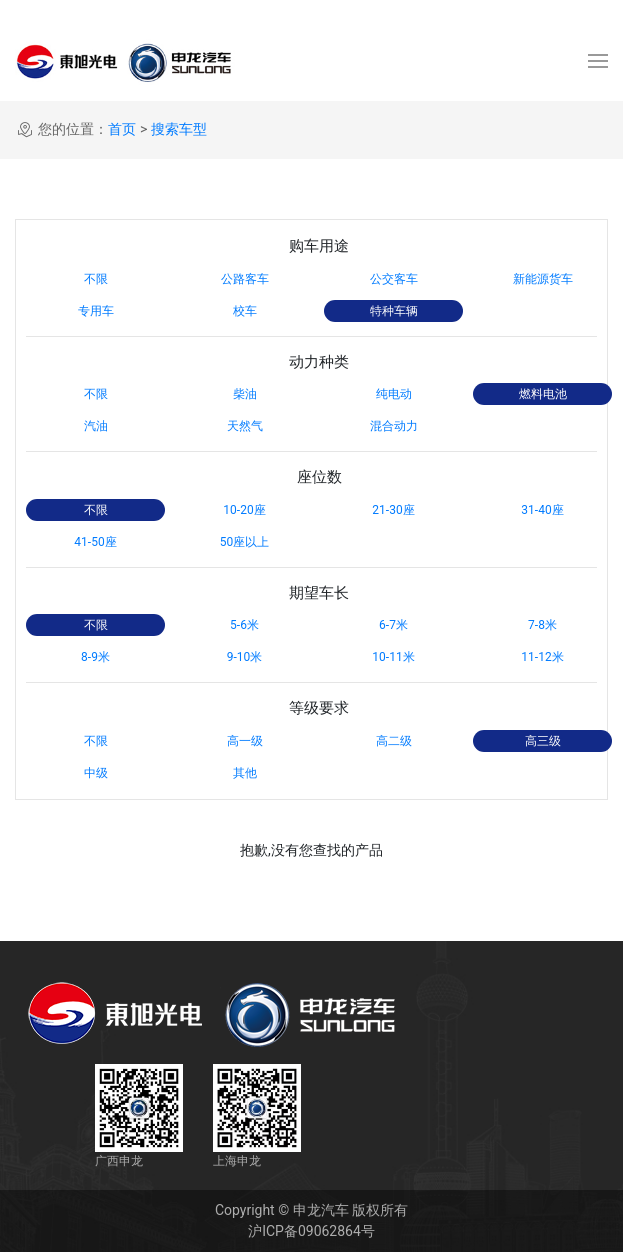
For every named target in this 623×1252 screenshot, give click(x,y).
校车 (245, 311)
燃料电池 (543, 394)
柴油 (245, 394)
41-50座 (95, 542)
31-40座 (542, 510)
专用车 (96, 311)
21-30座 (393, 510)
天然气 (245, 426)
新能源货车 (543, 279)
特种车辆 (394, 311)
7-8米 (542, 625)
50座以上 (245, 542)
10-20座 (244, 510)
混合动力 (394, 426)
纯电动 (394, 394)
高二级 (394, 741)
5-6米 (244, 625)
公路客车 (245, 279)
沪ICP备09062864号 (311, 1231)
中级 (96, 773)
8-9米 (95, 657)
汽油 (96, 426)
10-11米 (393, 657)
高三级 (543, 741)
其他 (245, 773)
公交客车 (394, 279)
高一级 (245, 741)
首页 (122, 129)
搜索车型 (179, 129)
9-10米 (245, 657)
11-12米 (542, 657)
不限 (96, 279)
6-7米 (393, 625)
